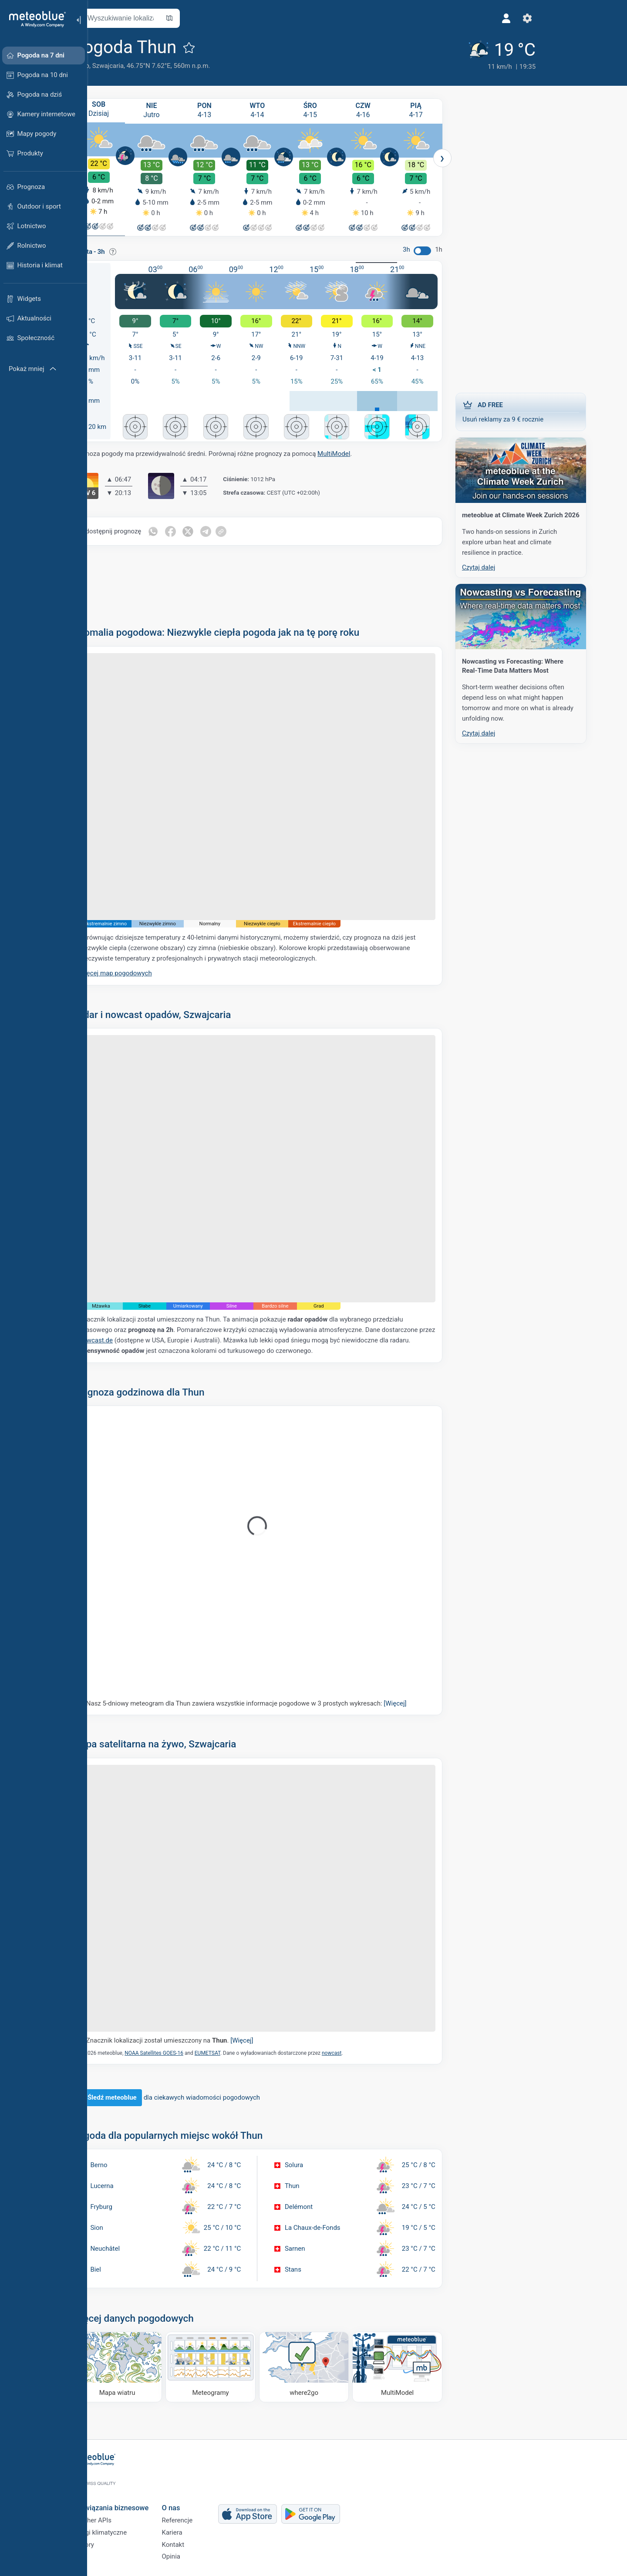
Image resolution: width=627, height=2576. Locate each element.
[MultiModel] (425, 2366)
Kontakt (201, 2541)
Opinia (199, 2555)
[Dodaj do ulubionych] (217, 47)
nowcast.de (124, 1339)
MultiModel (361, 453)
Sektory (111, 2541)
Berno (108, 66)
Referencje (205, 2512)
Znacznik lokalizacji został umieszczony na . (197, 2039)
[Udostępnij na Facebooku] (199, 530)
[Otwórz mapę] (197, 18)
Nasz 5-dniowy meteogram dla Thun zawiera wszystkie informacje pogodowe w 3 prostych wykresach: (274, 1702)
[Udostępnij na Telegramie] (235, 530)
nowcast (359, 2052)
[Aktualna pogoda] (428, 53)
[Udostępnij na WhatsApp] (180, 530)
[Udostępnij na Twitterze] (217, 530)
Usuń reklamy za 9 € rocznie (548, 409)
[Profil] (437, 18)
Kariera (200, 2527)
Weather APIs (119, 2512)
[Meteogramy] (238, 2366)
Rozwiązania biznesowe (138, 2497)
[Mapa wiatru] (145, 2366)
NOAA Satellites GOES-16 (181, 2052)
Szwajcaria (136, 66)
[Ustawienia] (458, 18)
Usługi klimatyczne (127, 2527)
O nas (199, 2497)
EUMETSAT (235, 2052)
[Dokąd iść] (332, 2366)
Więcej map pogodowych (143, 972)
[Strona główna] (34, 19)
